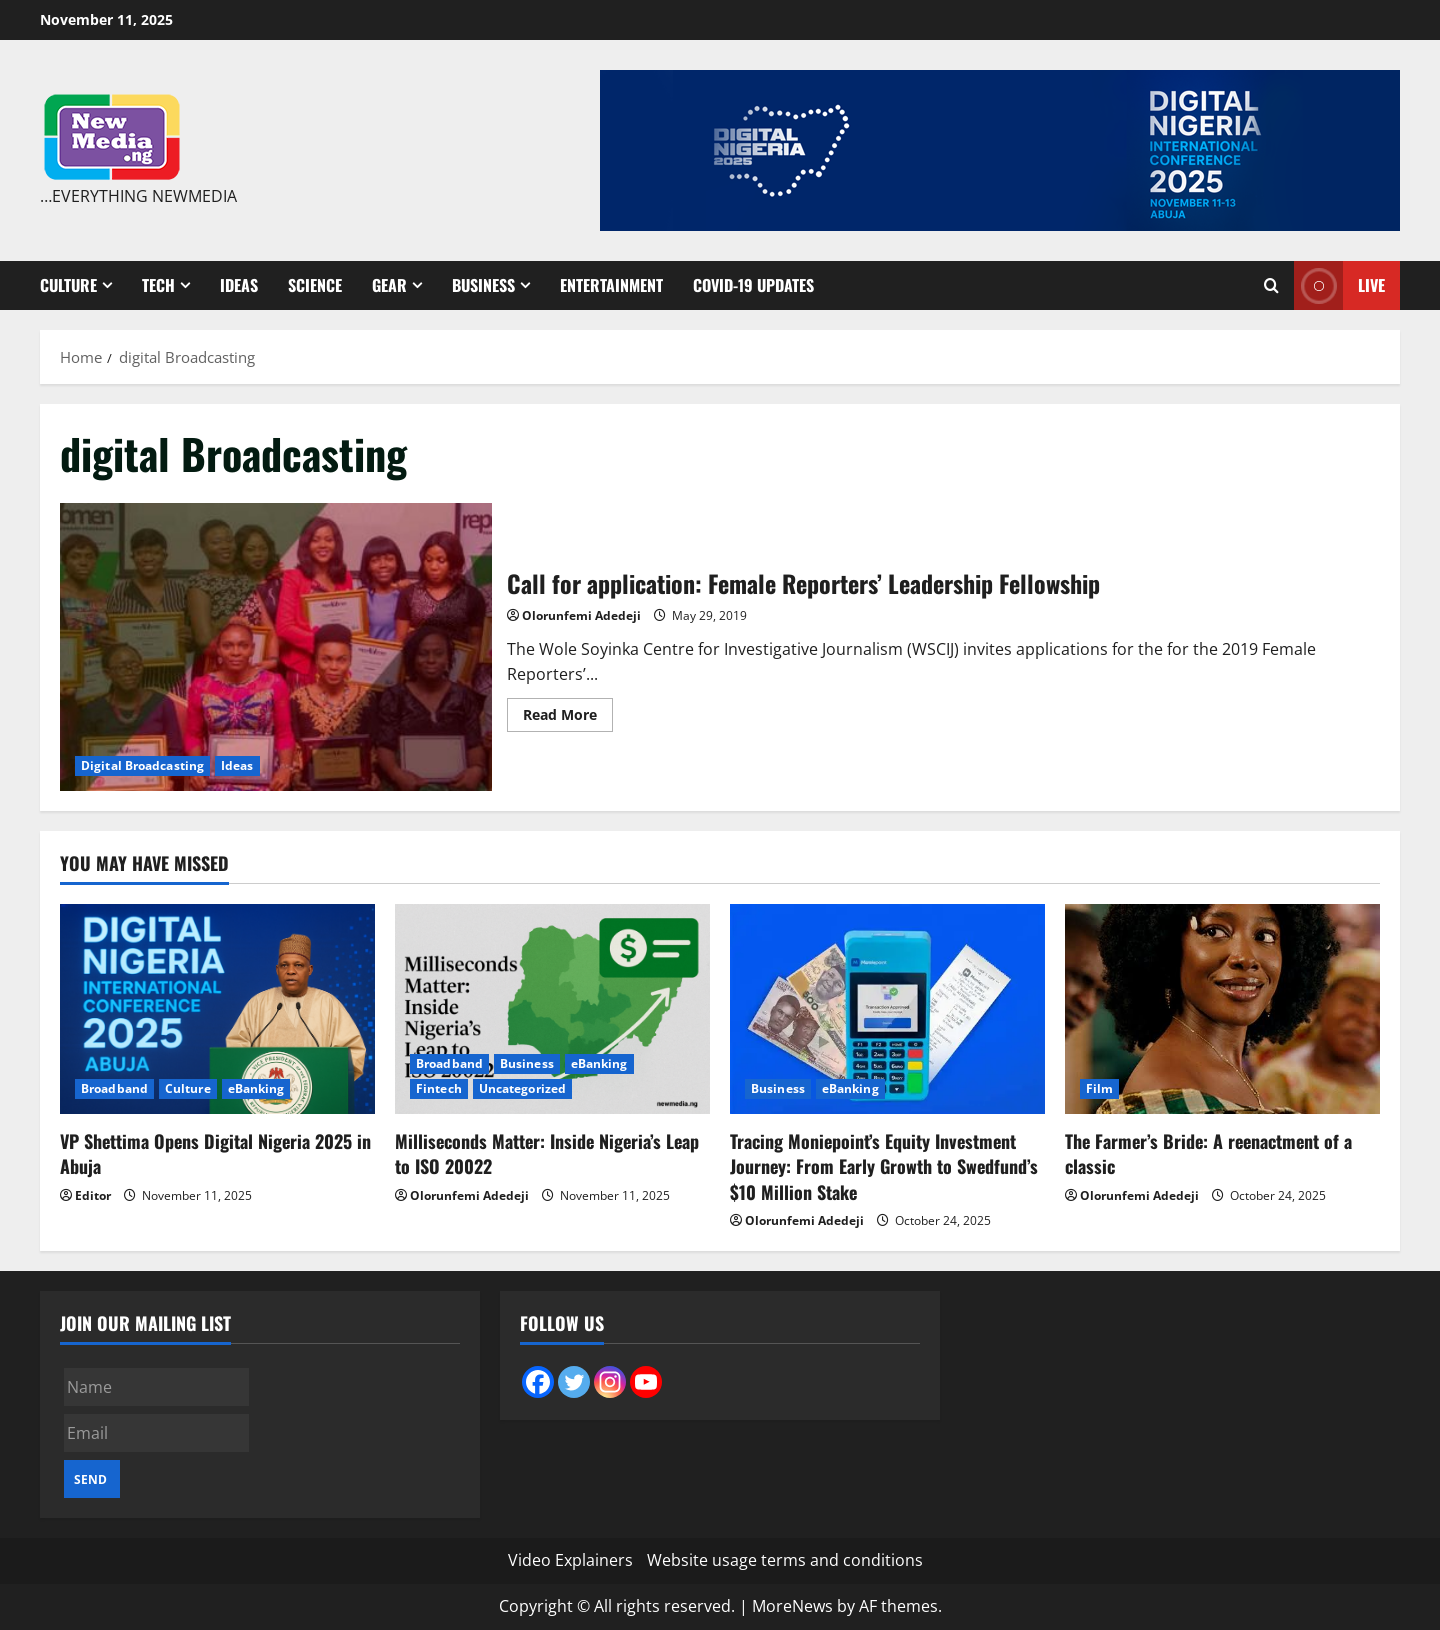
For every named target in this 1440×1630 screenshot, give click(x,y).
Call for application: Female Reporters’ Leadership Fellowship (276, 647)
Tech (158, 285)
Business (483, 285)
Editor (93, 1195)
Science (315, 285)
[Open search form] (1271, 285)
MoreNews (792, 1606)
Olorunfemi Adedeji (581, 615)
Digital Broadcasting (142, 765)
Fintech (439, 1088)
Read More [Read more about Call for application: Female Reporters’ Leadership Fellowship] (568, 718)
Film (1099, 1088)
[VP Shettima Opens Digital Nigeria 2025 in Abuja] (217, 1009)
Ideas (239, 285)
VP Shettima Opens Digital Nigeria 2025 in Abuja (215, 1153)
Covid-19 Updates (753, 285)
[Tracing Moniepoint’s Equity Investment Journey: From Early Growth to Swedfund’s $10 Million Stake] (887, 1009)
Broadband (114, 1088)
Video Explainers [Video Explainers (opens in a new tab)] (570, 1560)
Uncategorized (522, 1088)
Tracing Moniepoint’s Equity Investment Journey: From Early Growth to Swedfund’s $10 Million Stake (884, 1166)
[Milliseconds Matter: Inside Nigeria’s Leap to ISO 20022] (552, 1009)
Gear (389, 285)
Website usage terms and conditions (785, 1560)
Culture (68, 285)
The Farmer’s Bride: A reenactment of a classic (1208, 1153)
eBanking (256, 1088)
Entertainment (611, 285)
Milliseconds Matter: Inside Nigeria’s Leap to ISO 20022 (547, 1153)
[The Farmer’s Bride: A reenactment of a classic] (1222, 1009)
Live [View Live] (1339, 285)
